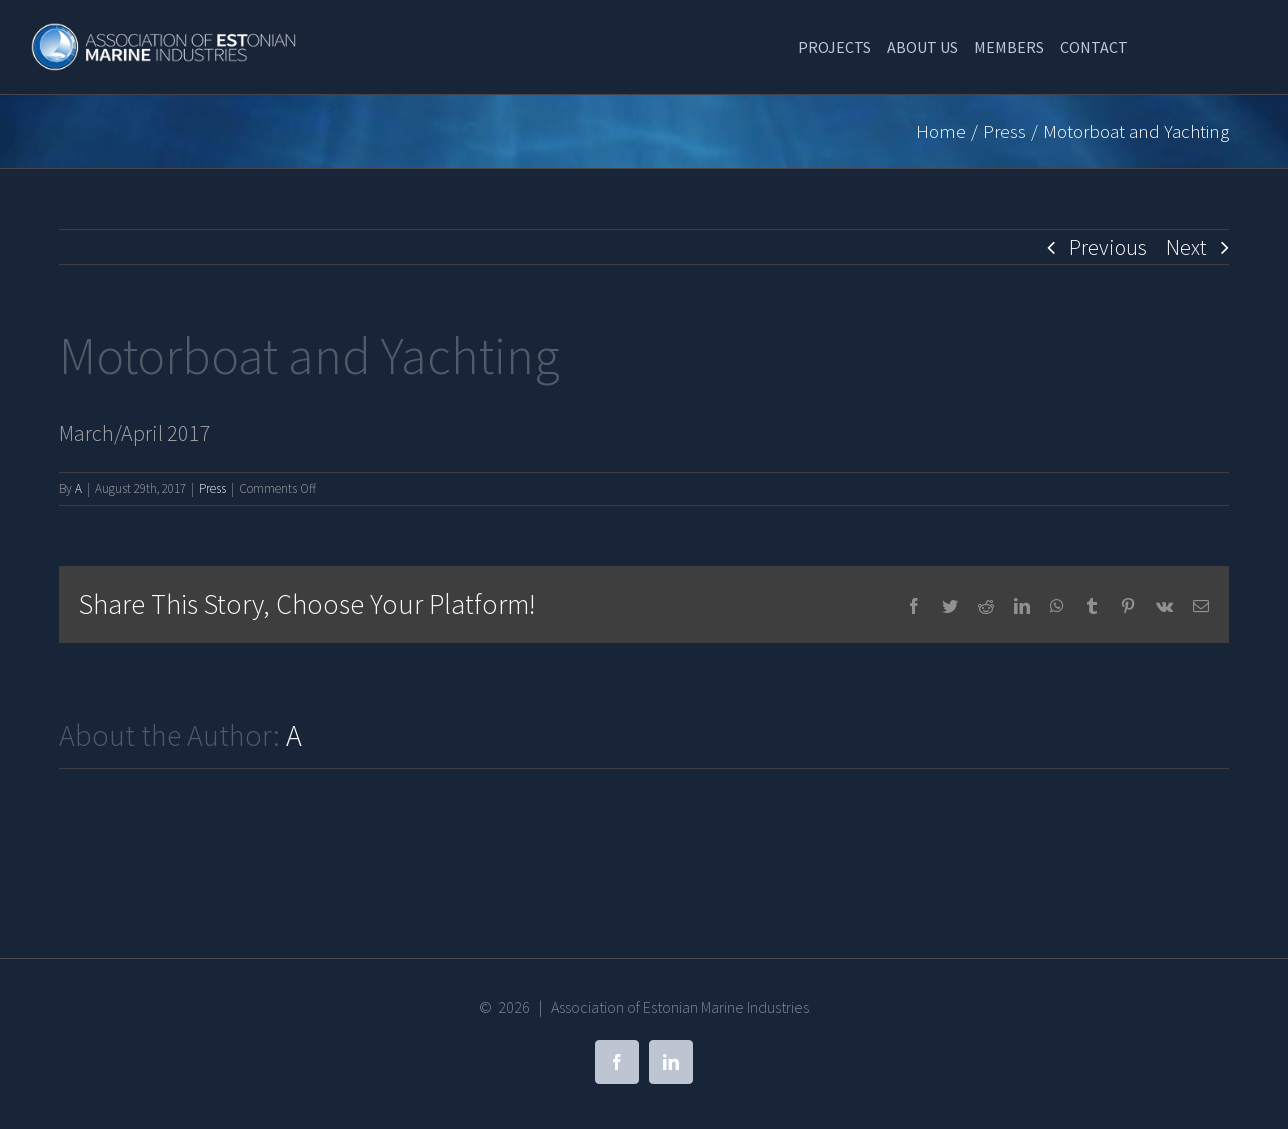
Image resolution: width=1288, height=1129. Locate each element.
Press (212, 488)
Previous (1108, 247)
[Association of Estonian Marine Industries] (165, 33)
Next (1186, 247)
